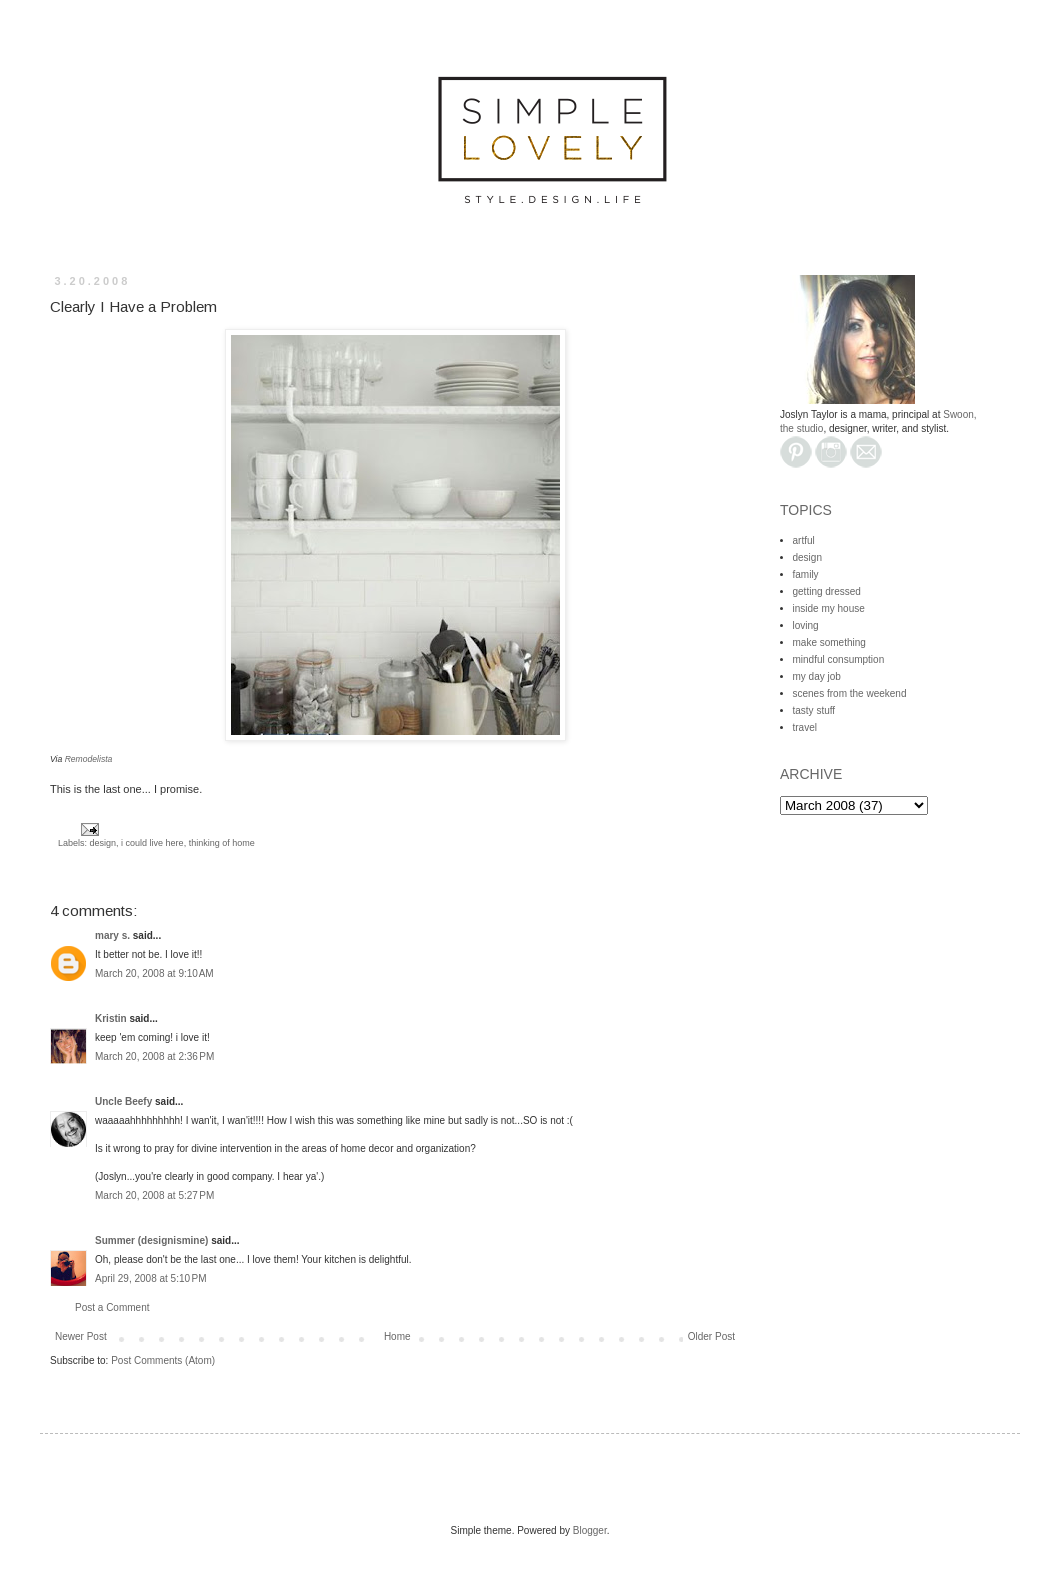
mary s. (112, 935)
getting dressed (827, 591)
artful (804, 540)
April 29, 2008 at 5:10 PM (150, 1278)
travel (805, 727)
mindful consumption (839, 659)
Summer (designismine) (151, 1240)
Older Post (711, 1336)
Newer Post (81, 1336)
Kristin (111, 1018)
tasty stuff (814, 710)
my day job (817, 676)
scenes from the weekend (850, 693)
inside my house (829, 608)
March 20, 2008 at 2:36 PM (154, 1056)
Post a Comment (112, 1307)
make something (829, 642)
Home (397, 1336)
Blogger (590, 1530)
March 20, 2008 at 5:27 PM (154, 1195)
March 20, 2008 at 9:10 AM (154, 973)
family (806, 574)
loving (806, 625)
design (103, 843)
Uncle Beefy (123, 1101)
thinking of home (222, 843)
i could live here (152, 843)
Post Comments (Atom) (163, 1360)
